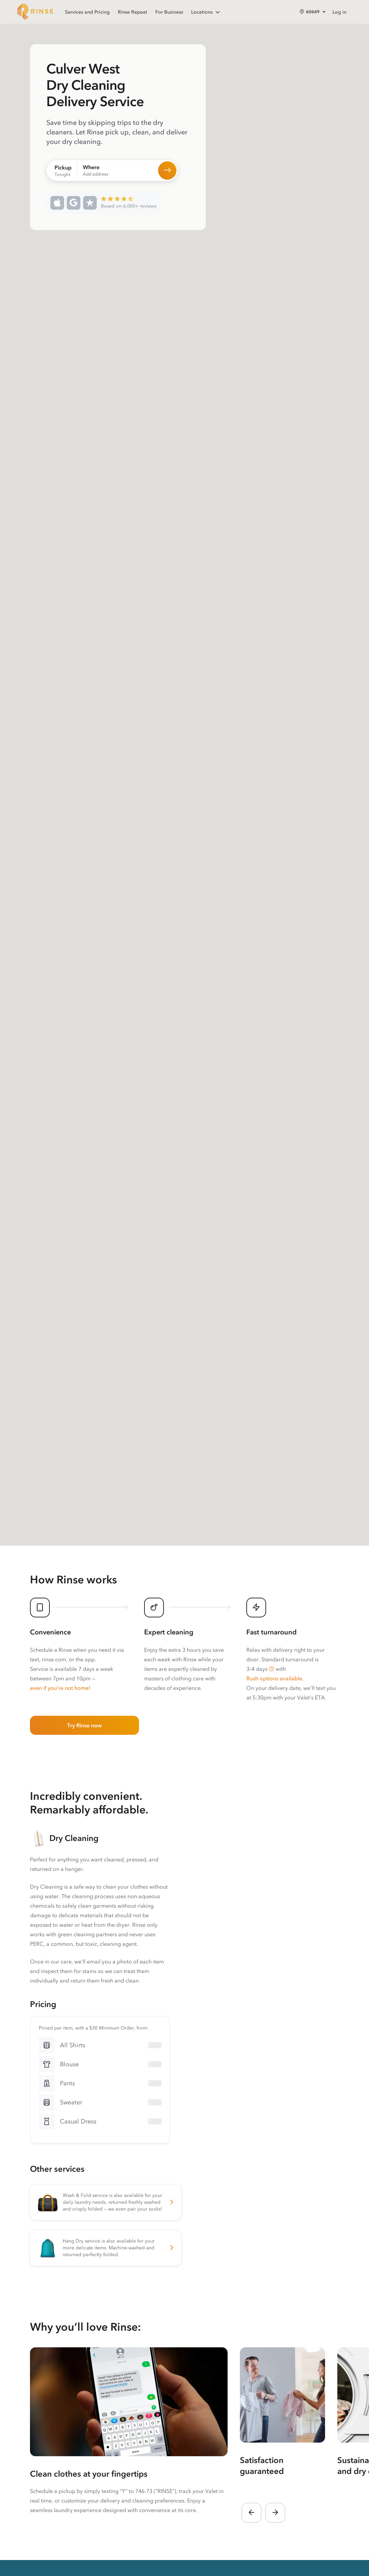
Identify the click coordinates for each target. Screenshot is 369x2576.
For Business (169, 12)
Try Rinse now (84, 1725)
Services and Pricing (87, 12)
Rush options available (274, 1678)
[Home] (35, 11)
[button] (271, 1669)
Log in (340, 12)
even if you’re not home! (60, 1687)
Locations (206, 12)
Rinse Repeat (132, 12)
